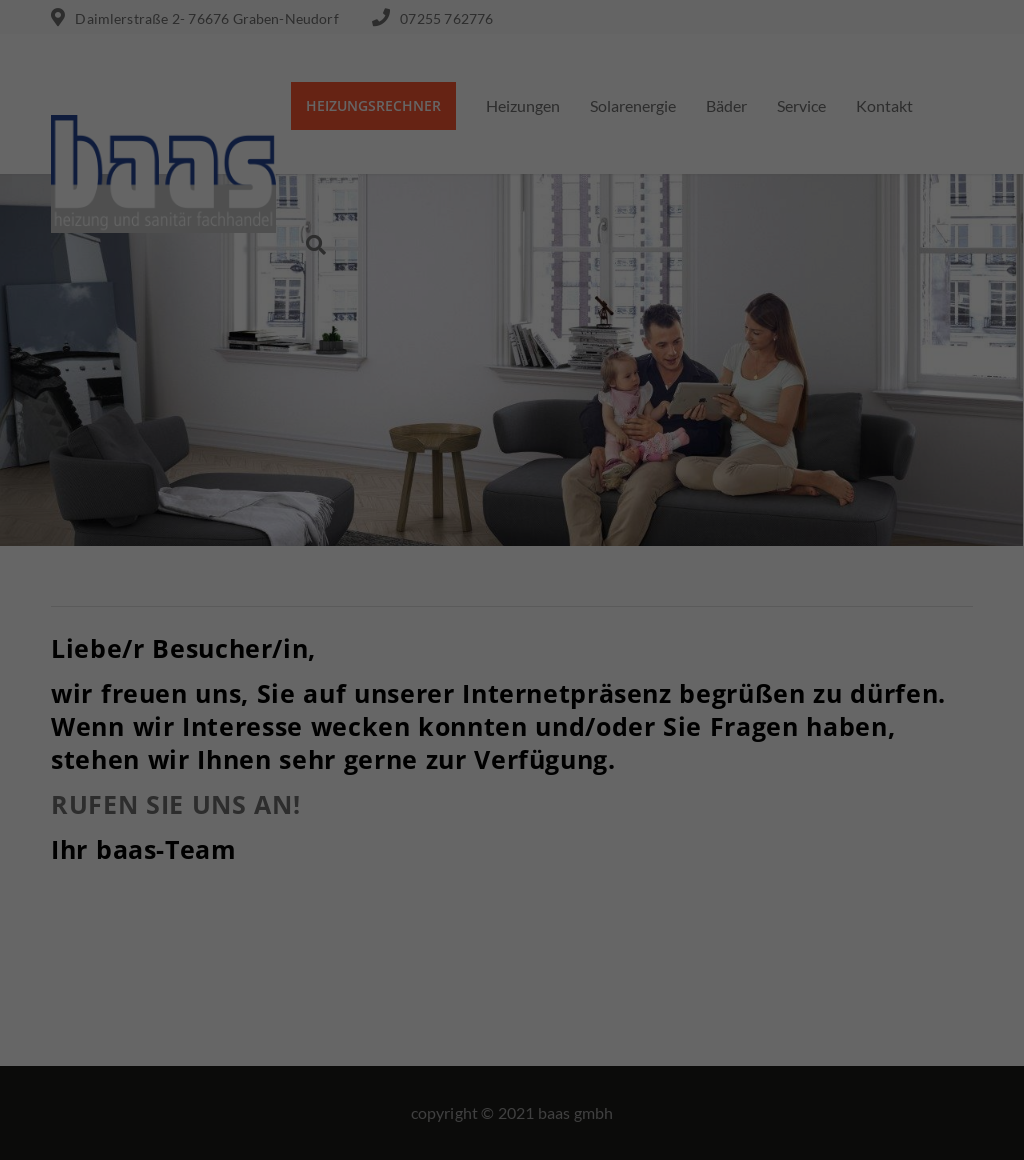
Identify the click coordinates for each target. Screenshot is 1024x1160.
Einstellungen (295, 855)
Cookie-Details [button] (420, 1134)
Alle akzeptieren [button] (512, 972)
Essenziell (297, 901)
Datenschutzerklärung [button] (524, 1134)
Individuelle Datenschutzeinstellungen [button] (511, 1090)
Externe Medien (694, 901)
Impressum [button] (616, 1134)
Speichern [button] (511, 1031)
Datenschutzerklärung (412, 836)
